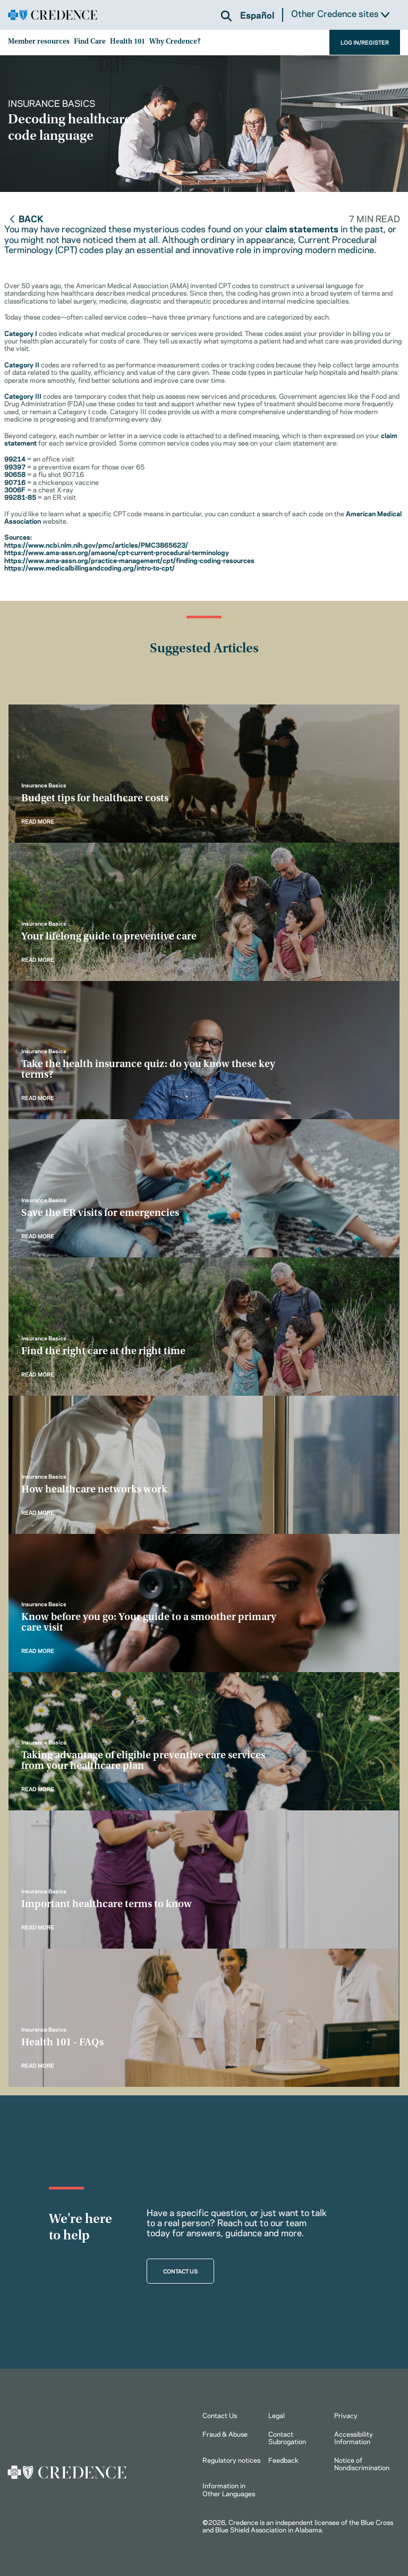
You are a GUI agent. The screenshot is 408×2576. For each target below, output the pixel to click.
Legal (276, 2415)
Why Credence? (175, 42)
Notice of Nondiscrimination (361, 2463)
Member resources (39, 42)
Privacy (346, 2415)
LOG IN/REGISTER (365, 42)
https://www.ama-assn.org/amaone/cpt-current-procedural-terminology (116, 552)
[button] (226, 16)
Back (26, 218)
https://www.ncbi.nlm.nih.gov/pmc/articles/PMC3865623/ (96, 544)
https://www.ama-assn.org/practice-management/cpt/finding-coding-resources (129, 560)
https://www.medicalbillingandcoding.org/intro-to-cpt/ (89, 567)
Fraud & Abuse (225, 2433)
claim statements (301, 228)
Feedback (283, 2459)
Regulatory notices (231, 2459)
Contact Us (219, 2415)
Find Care (90, 42)
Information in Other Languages (228, 2488)
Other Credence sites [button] (340, 13)
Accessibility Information (353, 2437)
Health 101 (127, 42)
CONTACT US (180, 2271)
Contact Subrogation (287, 2437)
